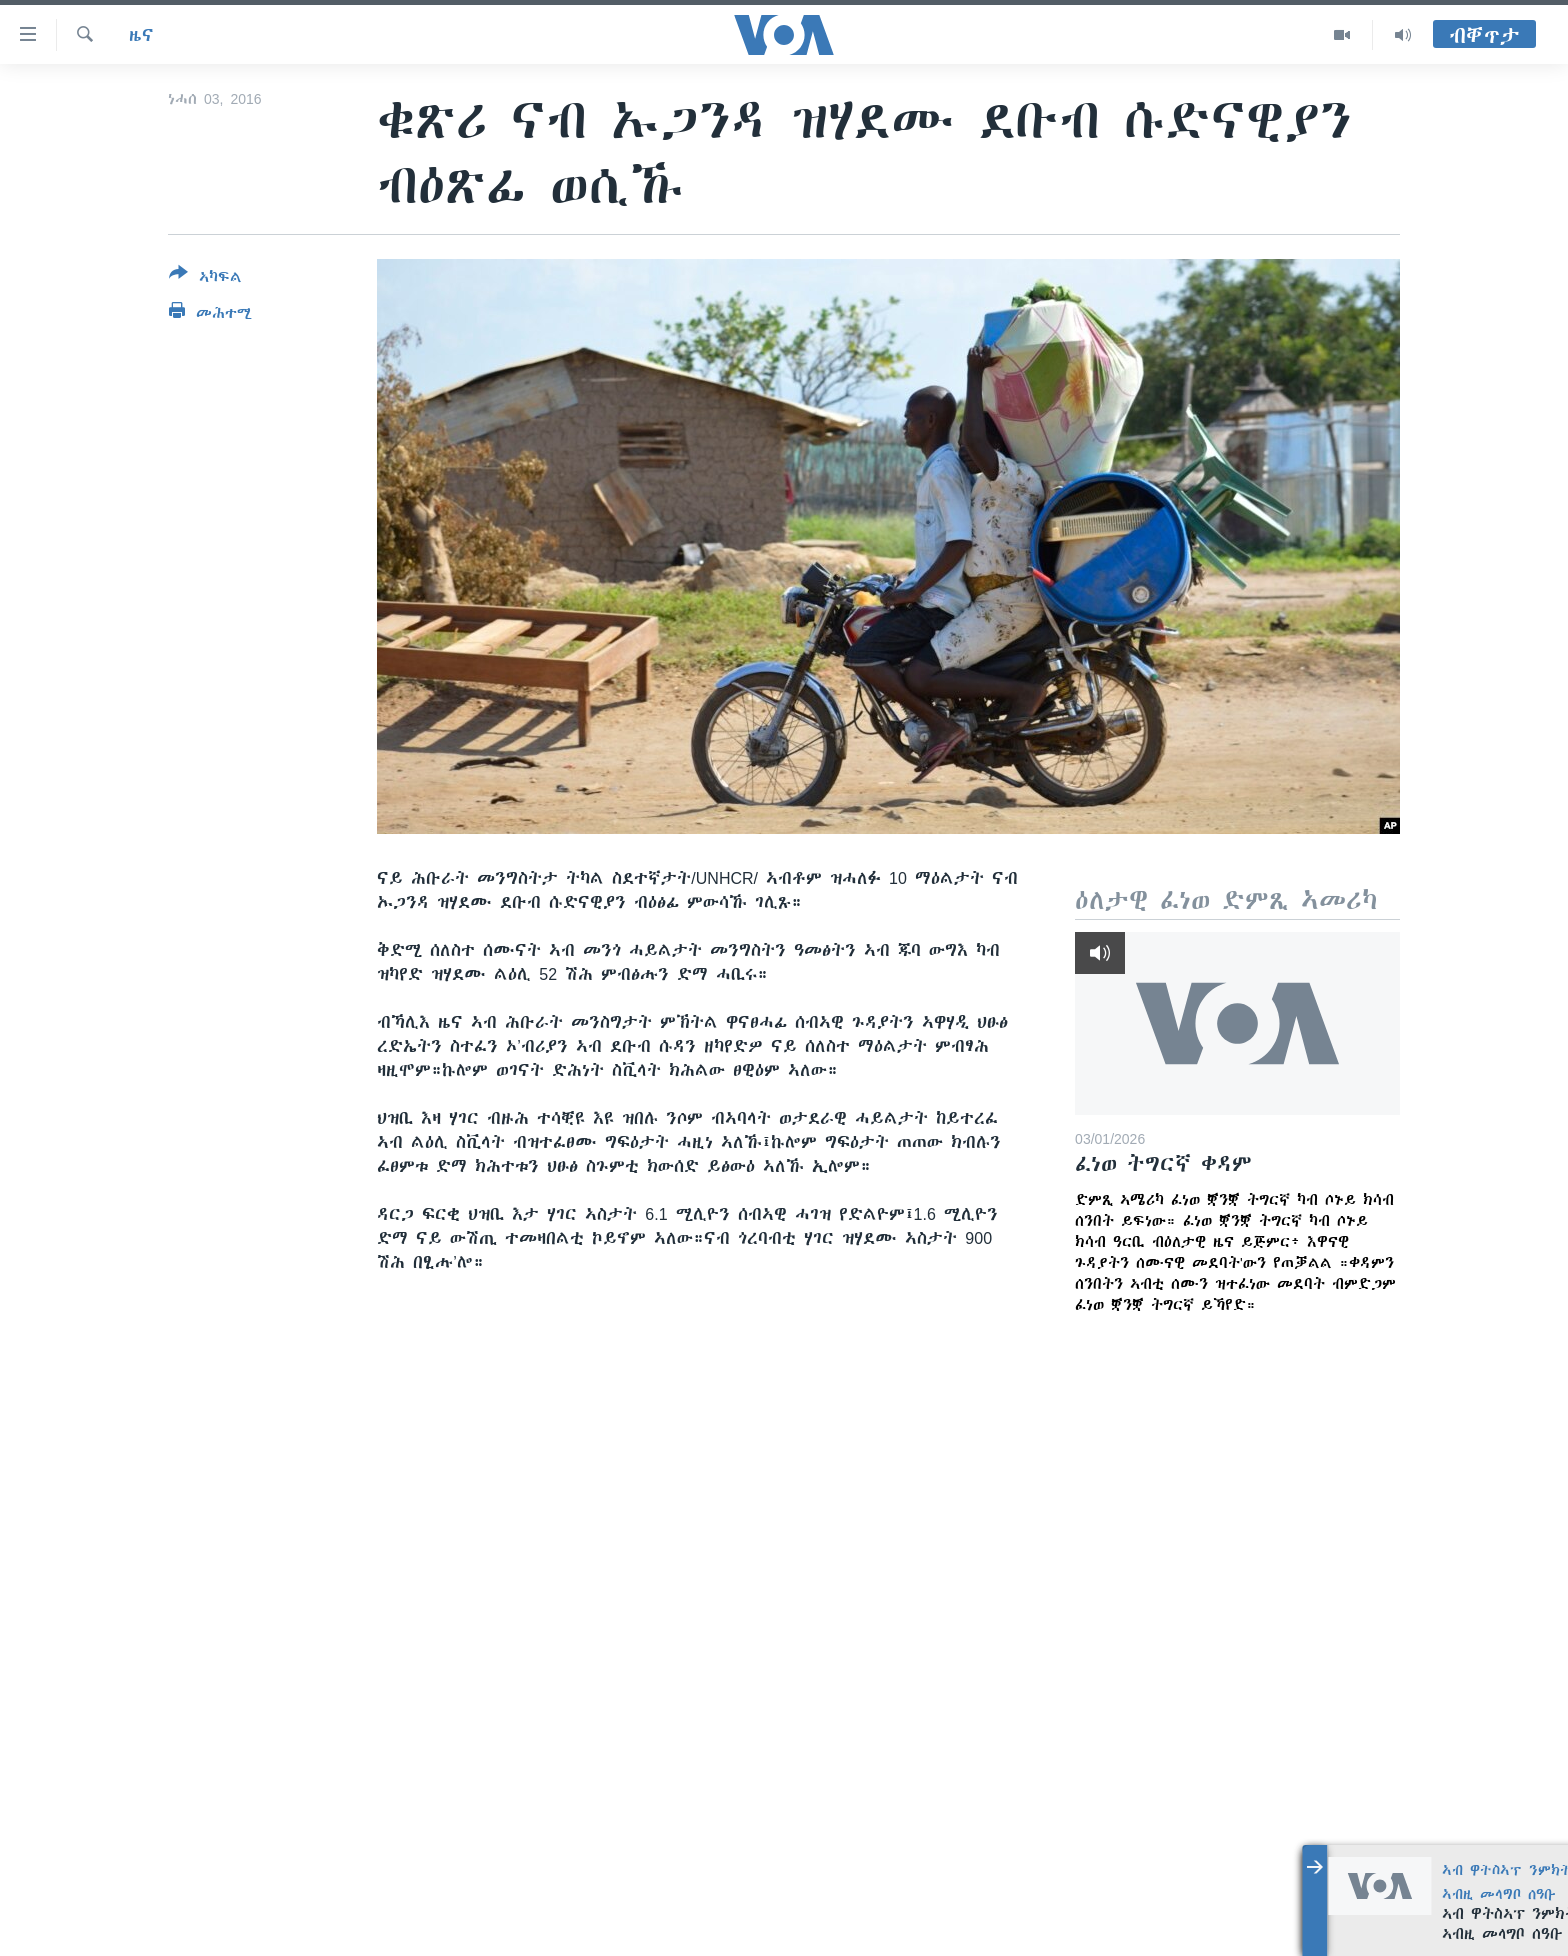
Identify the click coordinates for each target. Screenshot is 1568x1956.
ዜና (141, 35)
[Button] (205, 279)
